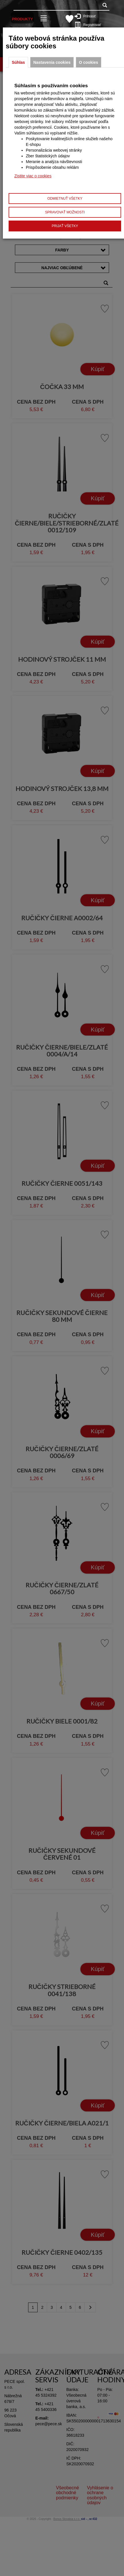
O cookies (88, 62)
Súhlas (18, 62)
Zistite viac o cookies (32, 176)
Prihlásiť (88, 16)
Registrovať (89, 24)
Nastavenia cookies (52, 62)
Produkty (22, 19)
